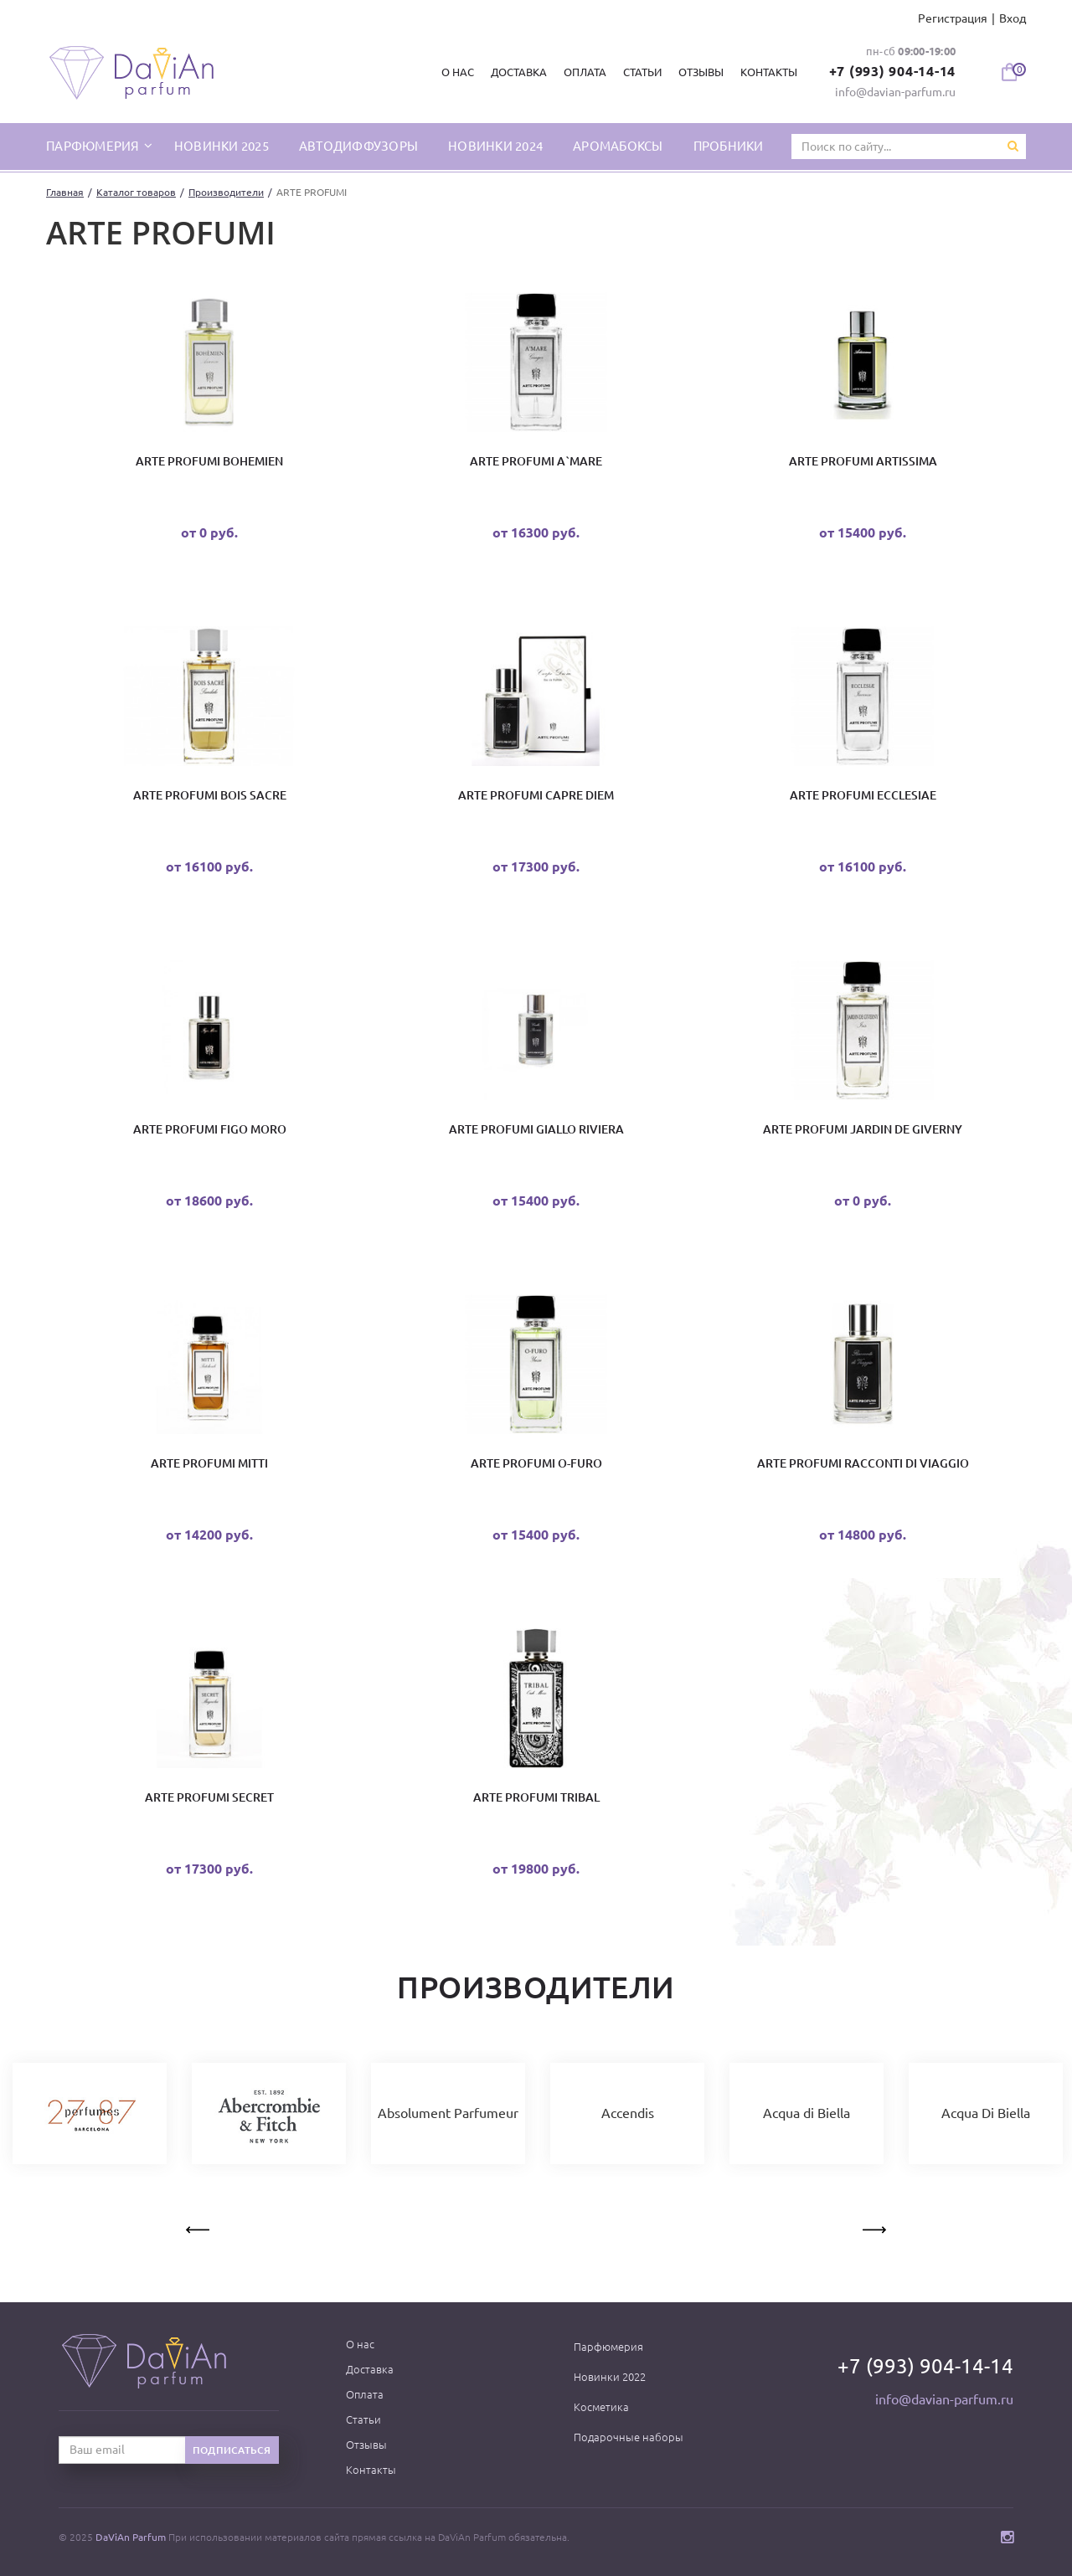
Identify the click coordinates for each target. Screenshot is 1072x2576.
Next (872, 2227)
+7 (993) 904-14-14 (892, 71)
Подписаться (232, 2450)
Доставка (519, 72)
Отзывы (701, 72)
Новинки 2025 (221, 146)
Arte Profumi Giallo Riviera (536, 1129)
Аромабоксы (618, 146)
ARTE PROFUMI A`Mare (536, 461)
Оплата (585, 72)
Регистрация (952, 18)
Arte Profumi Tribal (536, 1797)
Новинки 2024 (495, 146)
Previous (199, 2227)
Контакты (768, 72)
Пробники (728, 146)
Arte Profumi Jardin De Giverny (862, 1129)
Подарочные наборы (628, 2437)
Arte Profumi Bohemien (209, 461)
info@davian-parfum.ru (895, 92)
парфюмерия (94, 146)
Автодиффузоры (358, 146)
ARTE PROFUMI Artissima (863, 461)
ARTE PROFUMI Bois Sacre (209, 795)
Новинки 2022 (610, 2377)
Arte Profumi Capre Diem (536, 795)
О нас (457, 72)
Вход (1012, 18)
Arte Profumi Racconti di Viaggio (863, 1463)
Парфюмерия (608, 2346)
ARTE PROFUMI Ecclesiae (863, 795)
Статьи (642, 72)
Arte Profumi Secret (209, 1797)
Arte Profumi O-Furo (536, 1463)
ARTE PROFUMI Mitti (209, 1463)
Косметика (601, 2407)
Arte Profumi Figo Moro (209, 1129)
